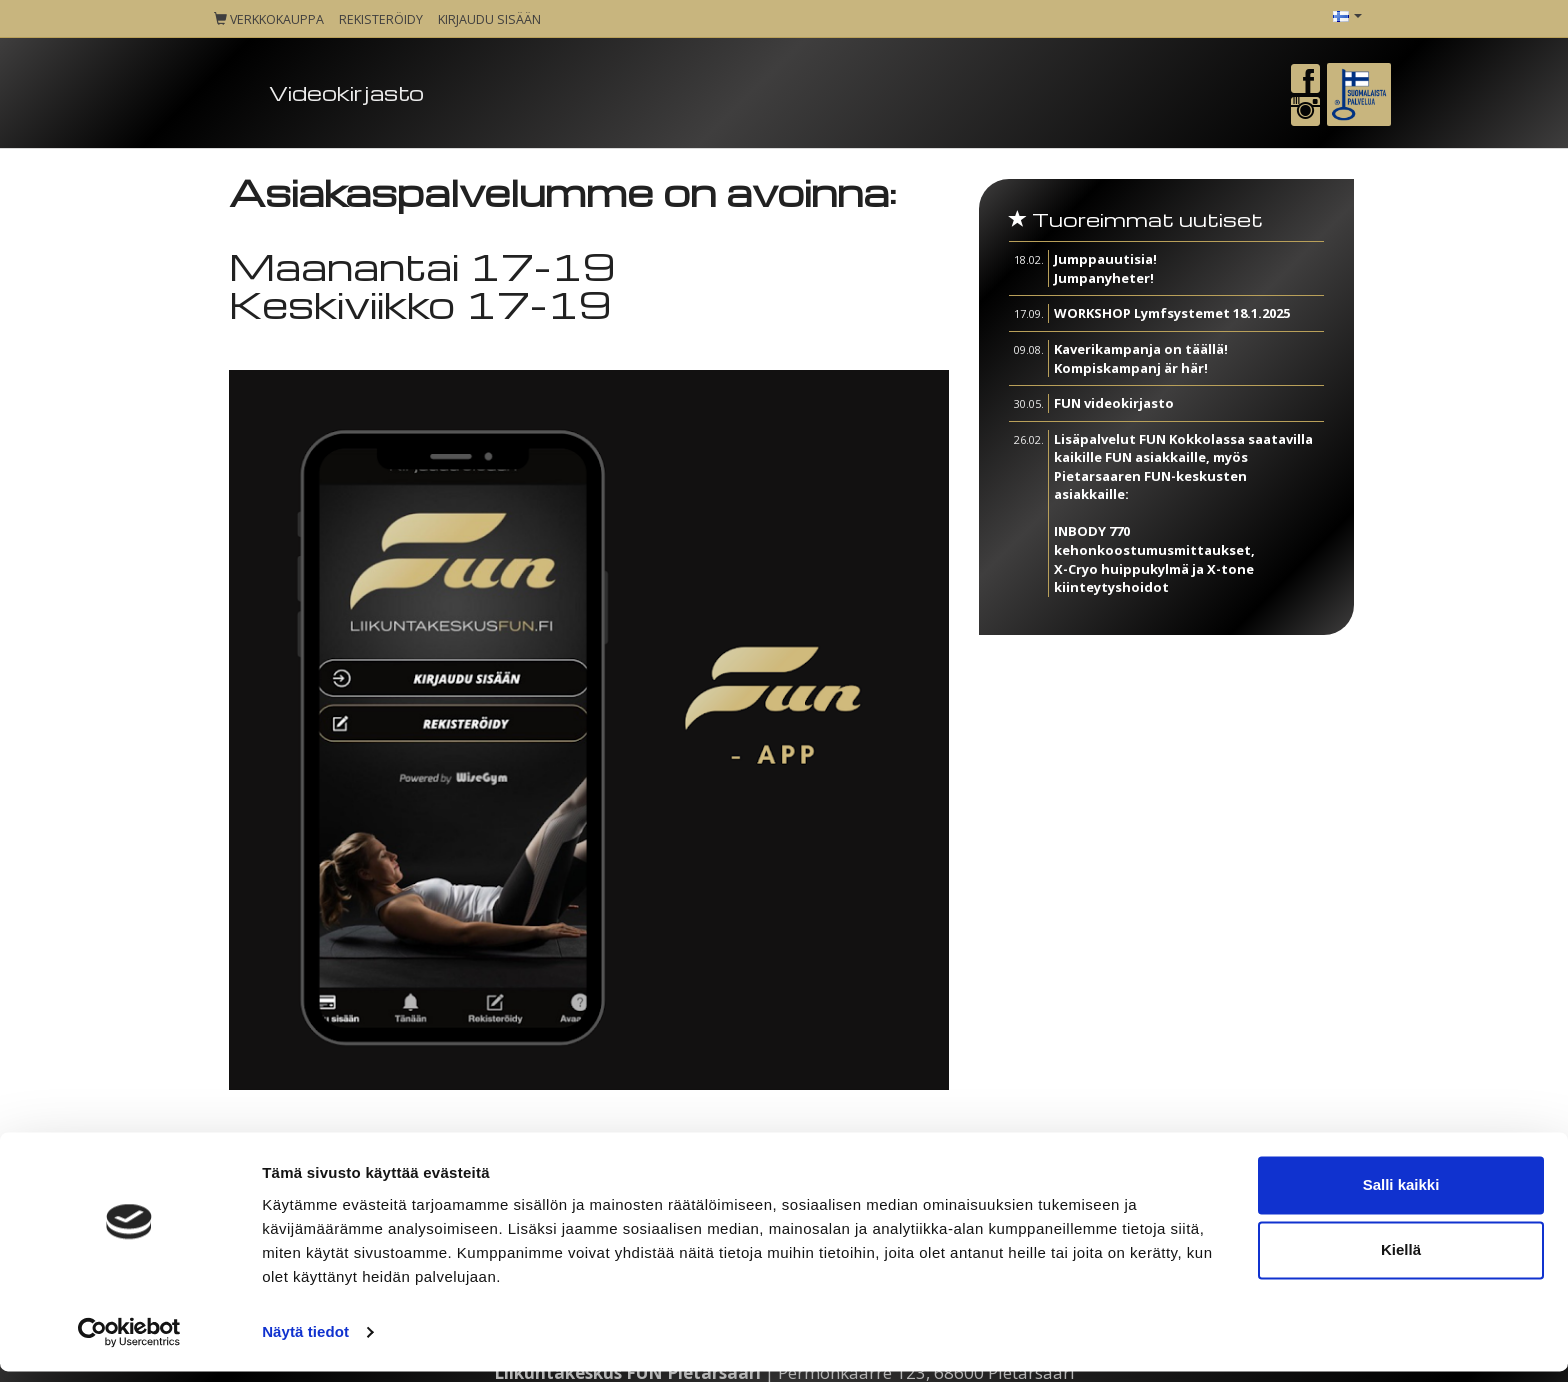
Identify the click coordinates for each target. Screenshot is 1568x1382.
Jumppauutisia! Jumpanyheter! (1105, 268)
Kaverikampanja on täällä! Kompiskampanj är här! (1141, 358)
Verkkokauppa (269, 19)
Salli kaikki (1401, 1195)
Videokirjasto (346, 92)
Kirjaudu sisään (489, 19)
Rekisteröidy (381, 19)
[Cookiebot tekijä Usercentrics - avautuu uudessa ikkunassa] (129, 1343)
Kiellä (1401, 1260)
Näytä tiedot (305, 1342)
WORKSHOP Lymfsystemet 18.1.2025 (1172, 313)
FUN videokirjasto (1114, 403)
